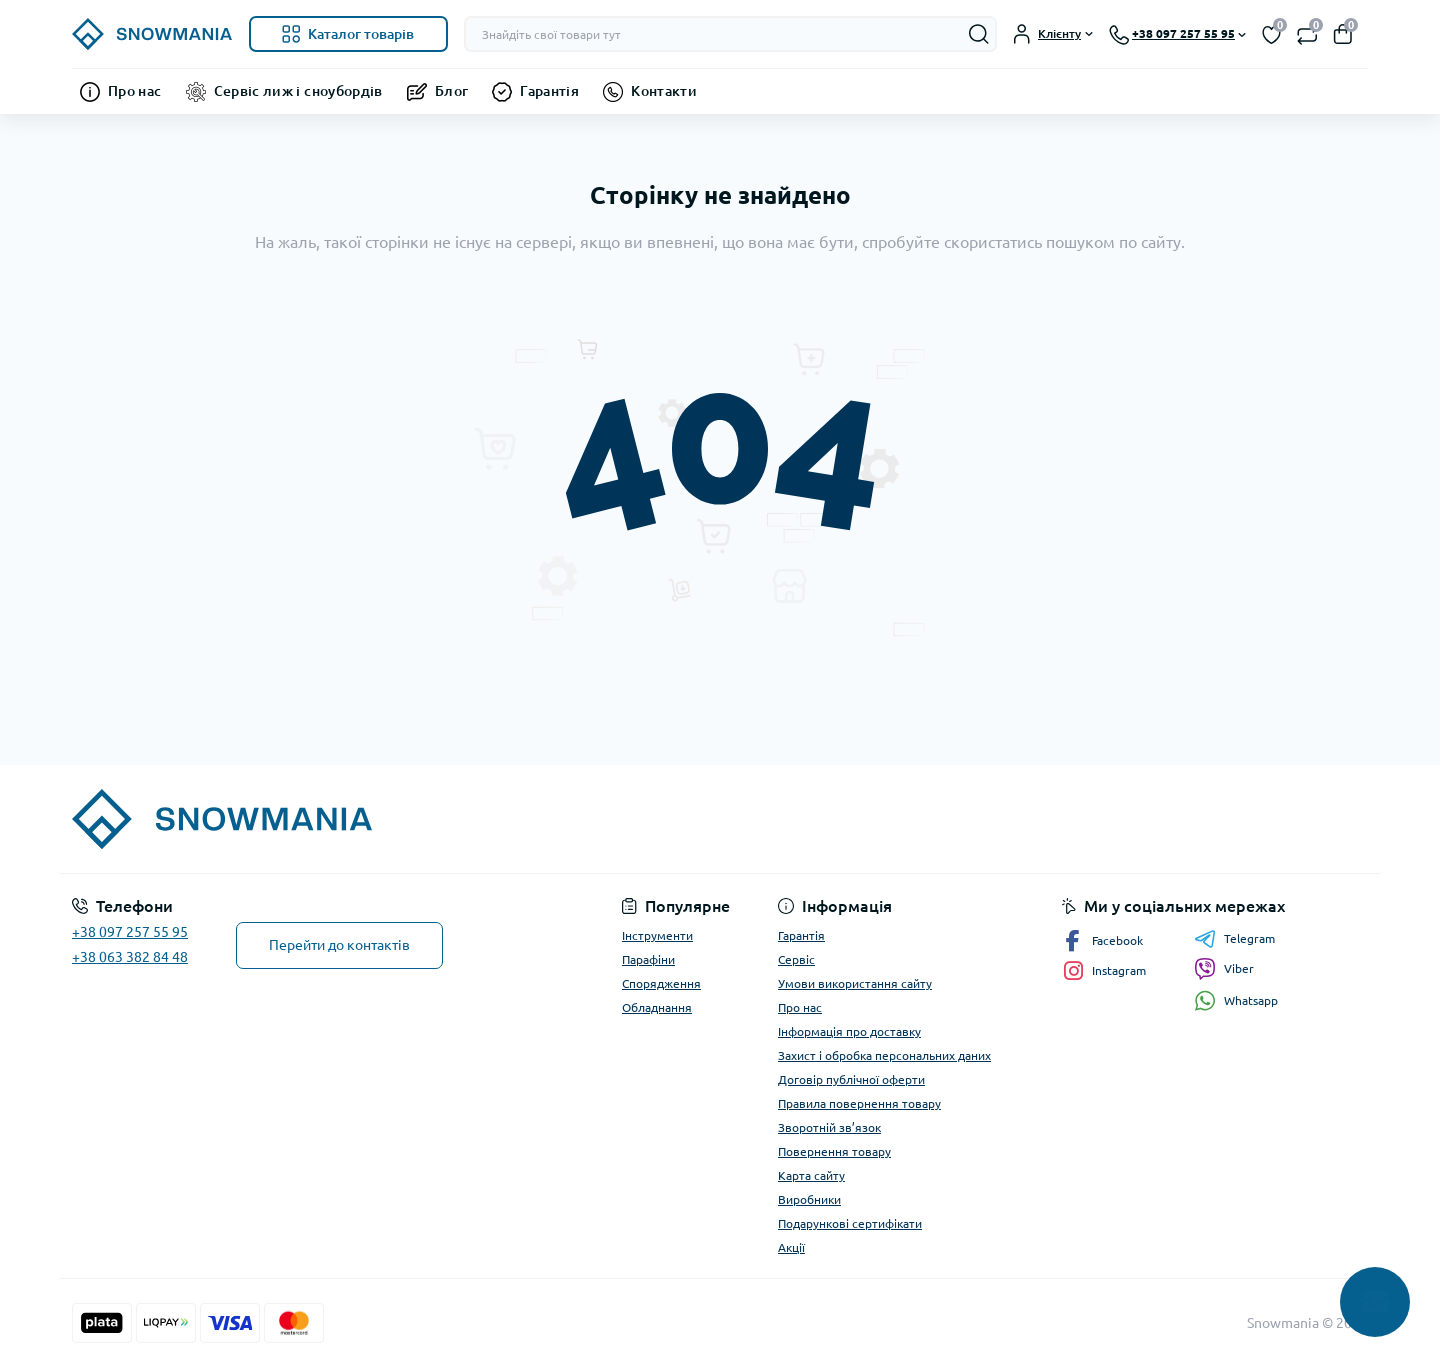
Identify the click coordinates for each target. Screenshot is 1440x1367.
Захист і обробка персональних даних (884, 1055)
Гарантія (549, 91)
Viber (1224, 969)
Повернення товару (834, 1151)
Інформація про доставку (849, 1031)
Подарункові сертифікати (850, 1223)
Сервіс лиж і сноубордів (298, 91)
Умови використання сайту (855, 983)
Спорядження (661, 983)
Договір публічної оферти (851, 1079)
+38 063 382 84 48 (130, 957)
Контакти (664, 91)
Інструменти (657, 935)
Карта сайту (811, 1175)
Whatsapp (1236, 1000)
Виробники (809, 1199)
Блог (451, 91)
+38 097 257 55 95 (130, 932)
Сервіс (796, 959)
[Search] (979, 34)
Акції (791, 1247)
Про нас (135, 91)
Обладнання (657, 1007)
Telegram (1234, 939)
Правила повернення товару (859, 1103)
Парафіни (648, 959)
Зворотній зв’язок (829, 1127)
